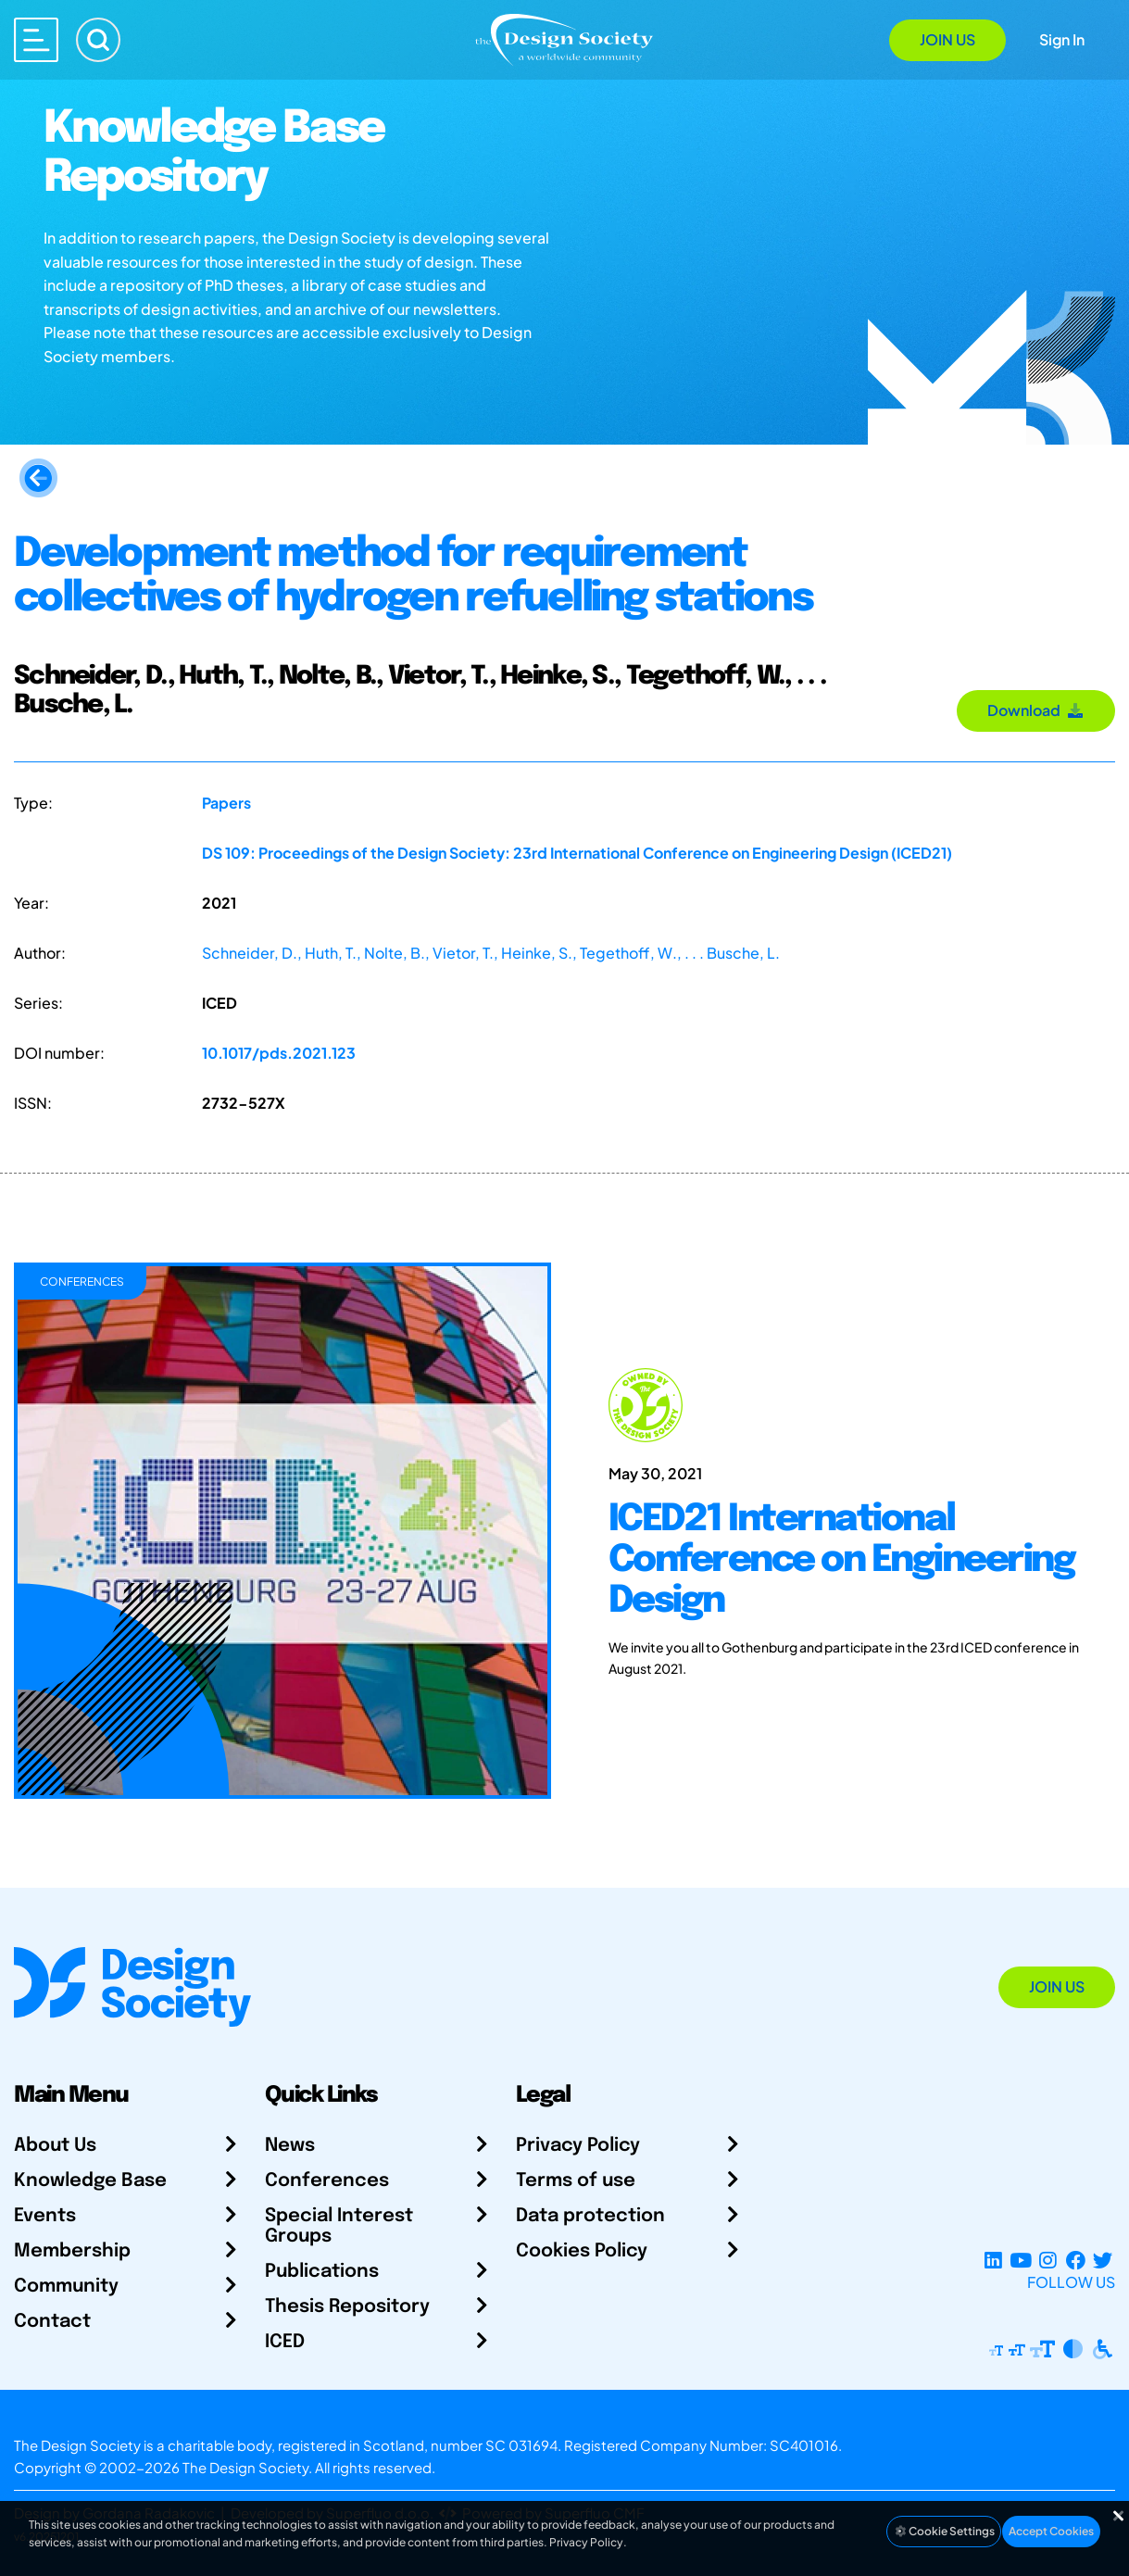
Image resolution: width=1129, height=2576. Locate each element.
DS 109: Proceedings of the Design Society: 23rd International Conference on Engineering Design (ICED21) (577, 852)
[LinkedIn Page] (993, 2259)
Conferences (327, 2181)
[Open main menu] (36, 40)
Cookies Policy (581, 2251)
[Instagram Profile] (1047, 2259)
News (290, 2145)
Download (1036, 710)
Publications (322, 2271)
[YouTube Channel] (1020, 2259)
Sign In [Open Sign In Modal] (1062, 39)
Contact (52, 2321)
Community (66, 2286)
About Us (55, 2145)
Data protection (590, 2216)
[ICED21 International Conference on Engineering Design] (847, 1530)
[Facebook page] (1075, 2259)
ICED (285, 2342)
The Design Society (245, 2467)
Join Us (947, 39)
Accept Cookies (1051, 2531)
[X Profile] (1102, 2259)
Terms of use (575, 2181)
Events (45, 2216)
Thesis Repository (347, 2307)
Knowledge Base (90, 2181)
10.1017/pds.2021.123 (279, 1052)
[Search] (98, 40)
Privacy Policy (578, 2145)
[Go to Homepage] (564, 38)
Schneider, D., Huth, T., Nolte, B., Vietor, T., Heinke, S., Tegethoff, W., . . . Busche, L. (491, 952)
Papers (226, 802)
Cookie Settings (944, 2531)
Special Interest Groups (339, 2226)
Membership (72, 2251)
